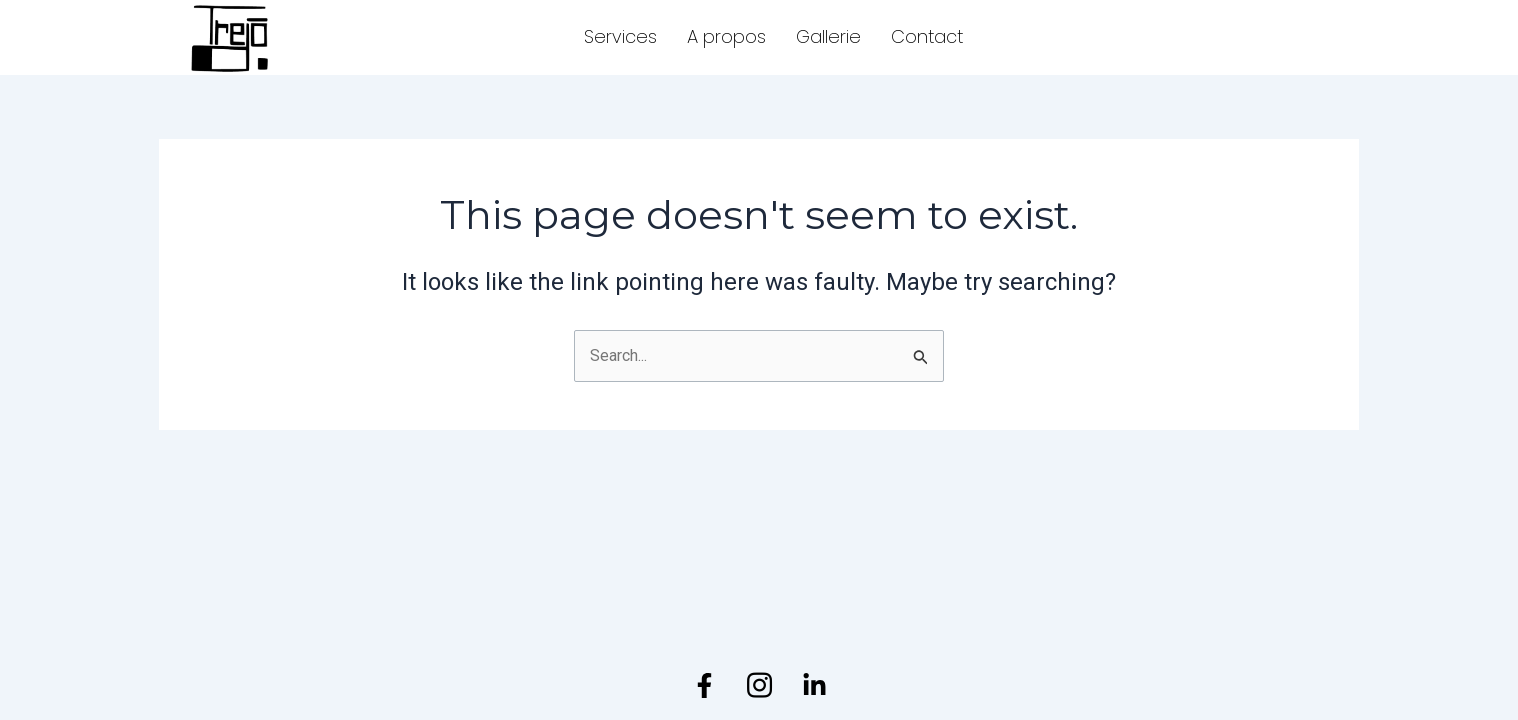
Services (620, 36)
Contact (927, 36)
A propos (726, 36)
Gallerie (828, 36)
